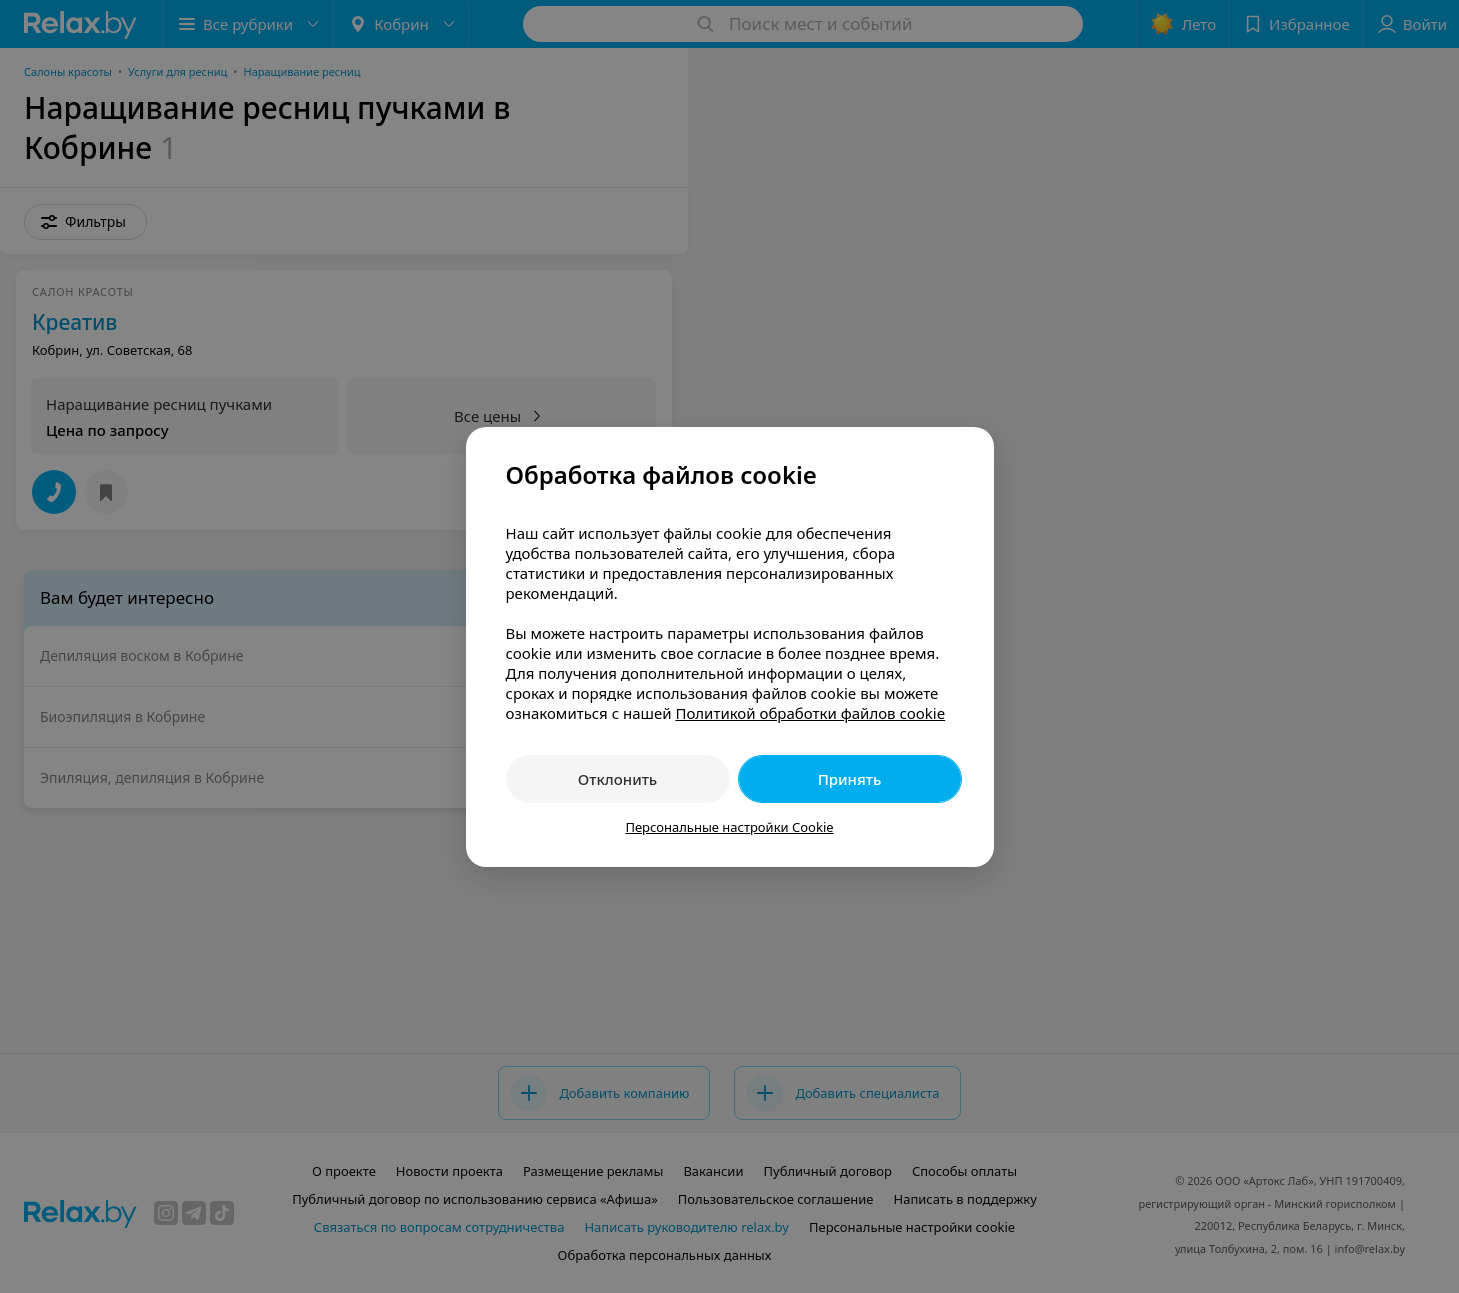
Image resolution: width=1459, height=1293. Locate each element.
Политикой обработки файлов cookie (810, 713)
